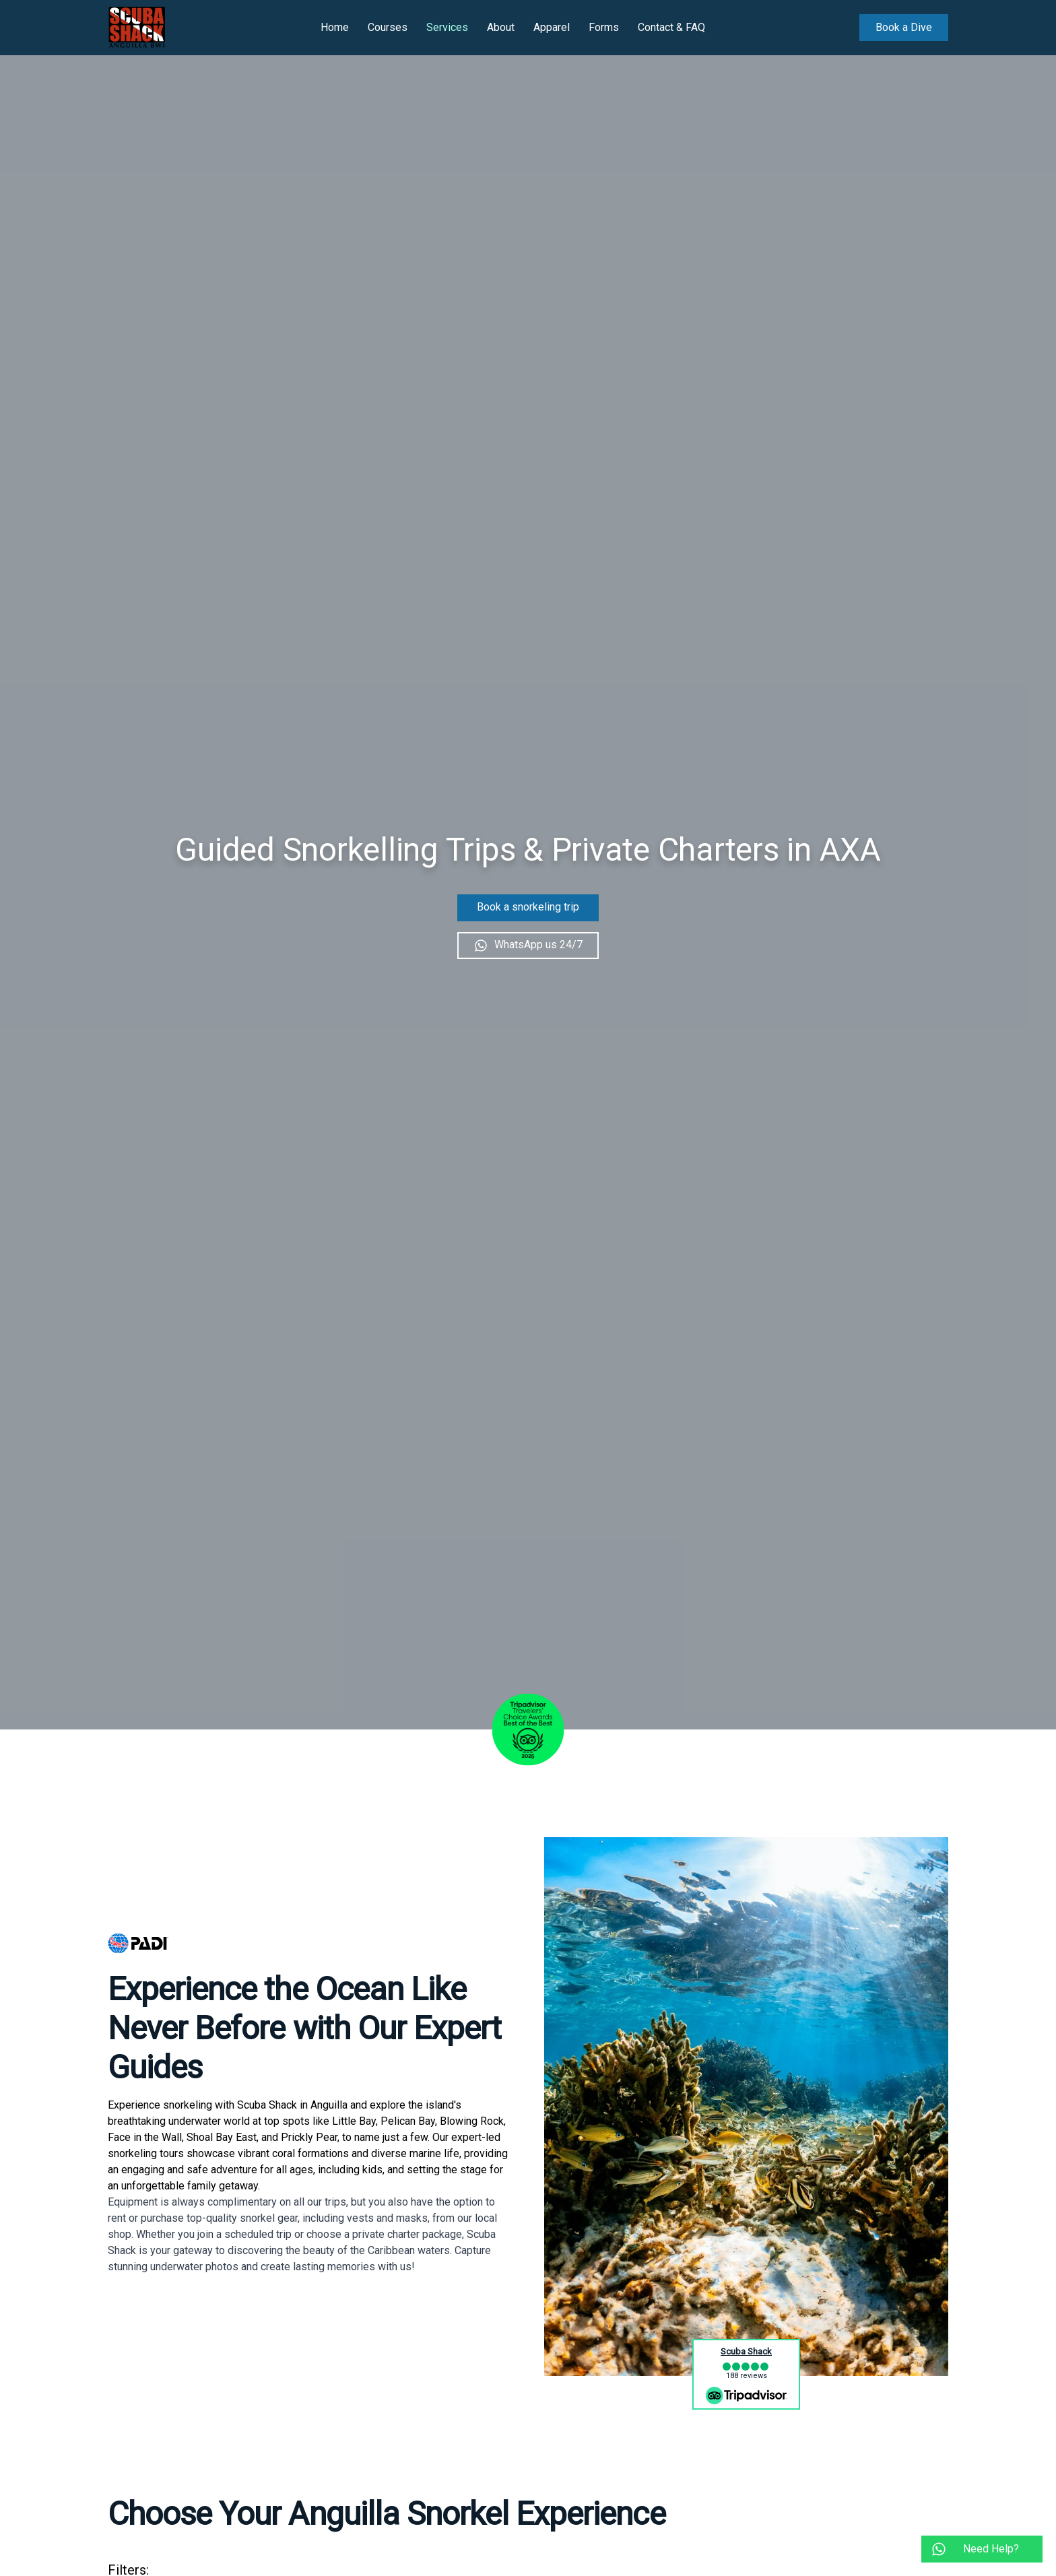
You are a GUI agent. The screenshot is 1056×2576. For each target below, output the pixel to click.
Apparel (551, 27)
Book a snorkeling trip (528, 906)
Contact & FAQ (671, 27)
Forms (604, 27)
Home (335, 27)
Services (447, 27)
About (501, 27)
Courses (387, 27)
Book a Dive (904, 27)
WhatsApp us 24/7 (528, 945)
